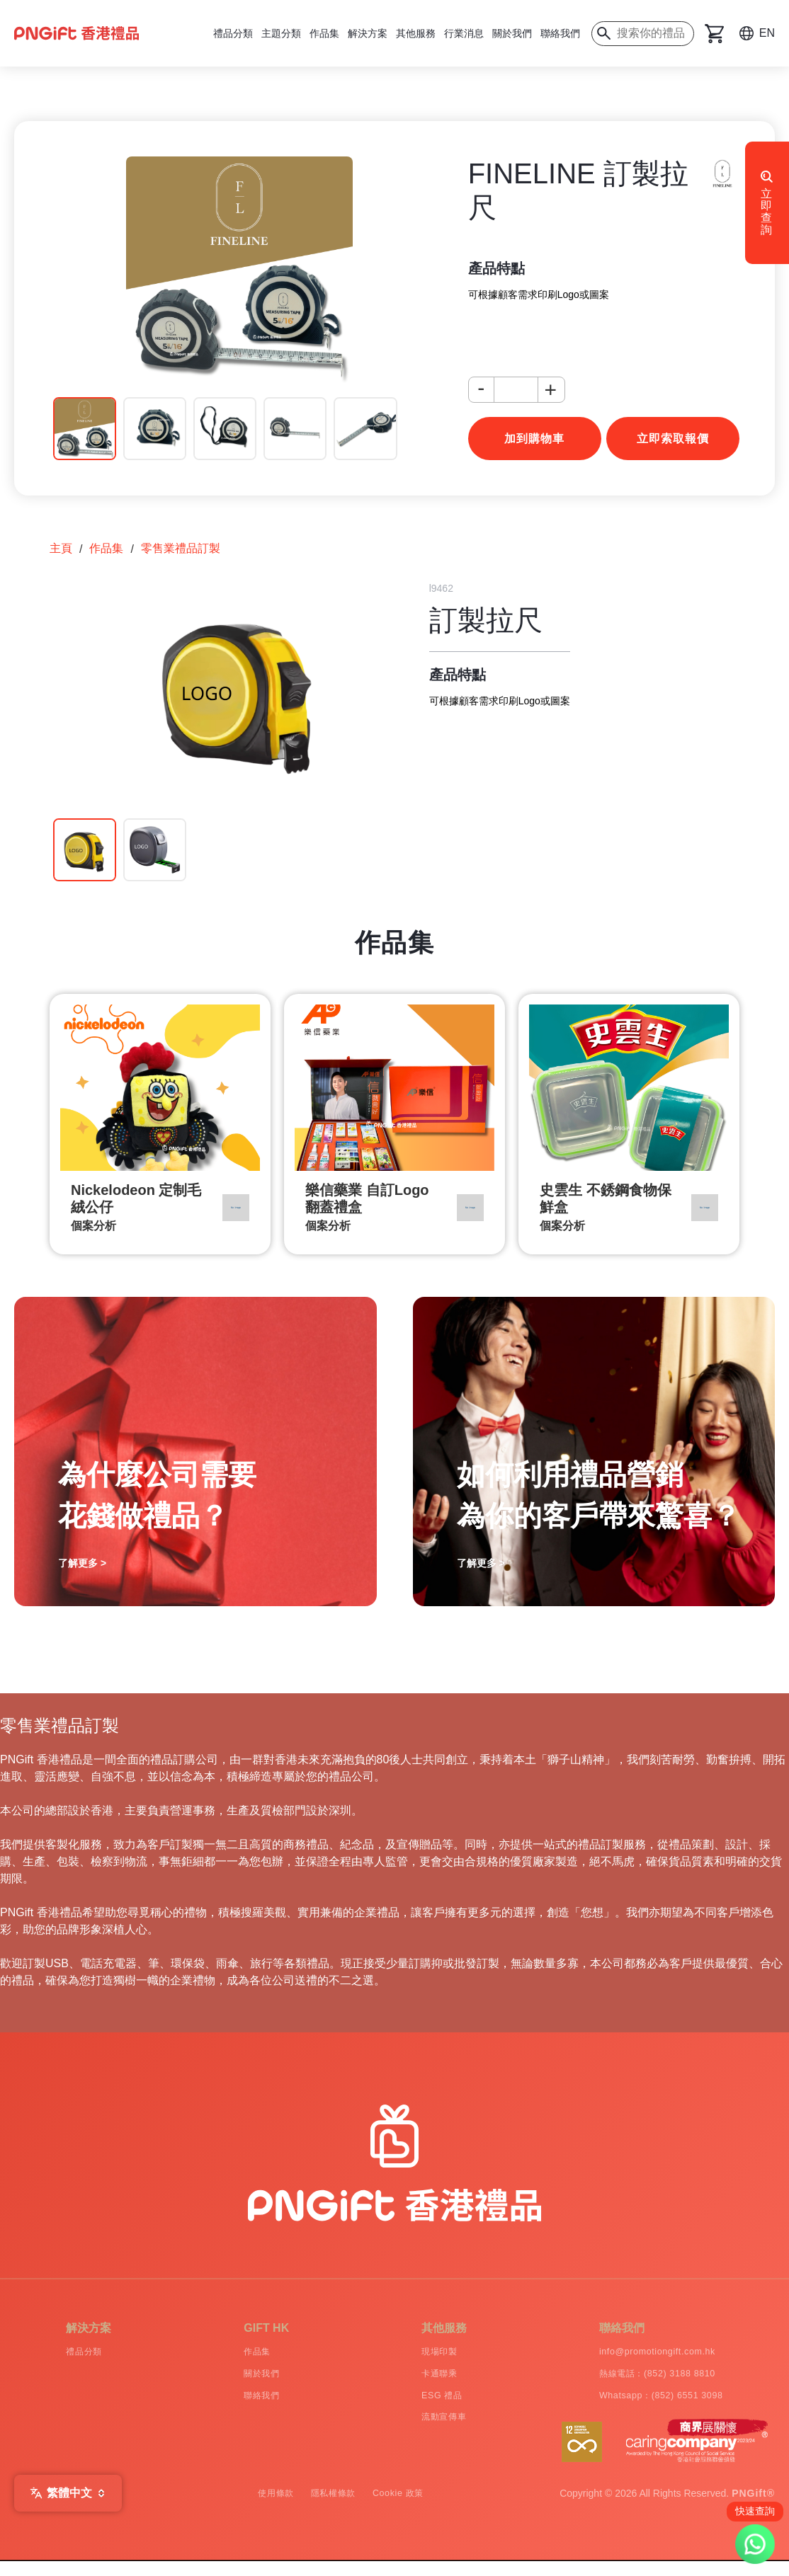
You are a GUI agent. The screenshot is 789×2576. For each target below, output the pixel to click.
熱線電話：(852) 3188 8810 (645, 2379)
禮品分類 (233, 33)
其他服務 (416, 33)
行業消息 (464, 33)
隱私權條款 (331, 2508)
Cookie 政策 (411, 2508)
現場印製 (416, 2353)
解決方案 (367, 33)
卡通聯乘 (416, 2379)
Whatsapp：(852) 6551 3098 (650, 2404)
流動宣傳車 (422, 2430)
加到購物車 (534, 439)
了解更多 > (82, 1563)
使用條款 (261, 2508)
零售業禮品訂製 (180, 548)
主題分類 (281, 33)
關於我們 (512, 33)
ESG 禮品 (418, 2404)
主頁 (61, 548)
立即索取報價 (673, 439)
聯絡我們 (560, 33)
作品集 (324, 33)
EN (767, 33)
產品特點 (496, 268)
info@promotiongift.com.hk (645, 2353)
